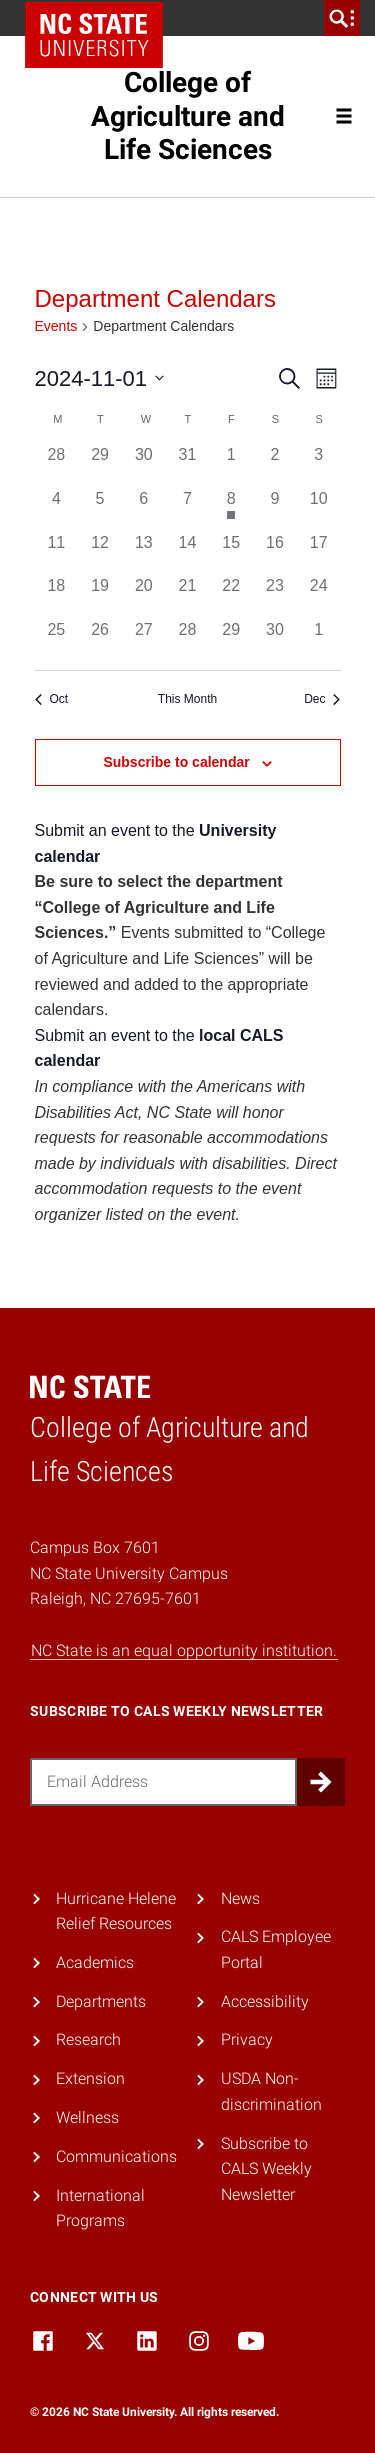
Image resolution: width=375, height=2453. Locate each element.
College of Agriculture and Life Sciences (188, 116)
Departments (101, 2001)
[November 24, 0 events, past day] (319, 596)
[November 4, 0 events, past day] (57, 509)
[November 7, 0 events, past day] (188, 509)
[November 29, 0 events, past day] (231, 640)
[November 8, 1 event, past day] (231, 509)
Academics (95, 1962)
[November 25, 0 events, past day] (57, 640)
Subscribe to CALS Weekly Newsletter (266, 2169)
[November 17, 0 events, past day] (319, 553)
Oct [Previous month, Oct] (52, 699)
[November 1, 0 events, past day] (231, 465)
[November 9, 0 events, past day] (275, 509)
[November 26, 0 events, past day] (100, 640)
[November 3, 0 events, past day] (319, 465)
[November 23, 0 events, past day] (275, 596)
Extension (90, 2078)
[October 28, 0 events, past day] (57, 465)
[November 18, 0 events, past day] (57, 596)
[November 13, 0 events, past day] (144, 553)
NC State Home (94, 35)
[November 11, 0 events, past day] (57, 553)
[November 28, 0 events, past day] (188, 640)
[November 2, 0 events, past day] (275, 465)
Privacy (247, 2039)
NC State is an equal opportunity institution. (184, 1650)
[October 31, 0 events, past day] (188, 465)
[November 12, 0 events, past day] (100, 553)
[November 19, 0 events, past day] (100, 596)
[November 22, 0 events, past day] (231, 596)
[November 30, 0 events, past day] (275, 640)
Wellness (87, 2117)
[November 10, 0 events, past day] (319, 509)
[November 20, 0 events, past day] (144, 596)
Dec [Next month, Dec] (322, 699)
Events (56, 326)
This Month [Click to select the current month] (187, 699)
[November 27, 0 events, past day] (144, 640)
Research (88, 2039)
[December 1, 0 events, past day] (319, 640)
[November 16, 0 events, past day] (275, 553)
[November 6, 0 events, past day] (144, 509)
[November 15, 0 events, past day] (231, 553)
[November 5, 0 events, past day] (100, 509)
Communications (116, 2156)
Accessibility (265, 2001)
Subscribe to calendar (176, 762)
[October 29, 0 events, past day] (100, 465)
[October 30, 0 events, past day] (144, 465)
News (240, 1898)
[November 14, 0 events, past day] (188, 553)
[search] (342, 18)
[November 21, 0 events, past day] (188, 596)
